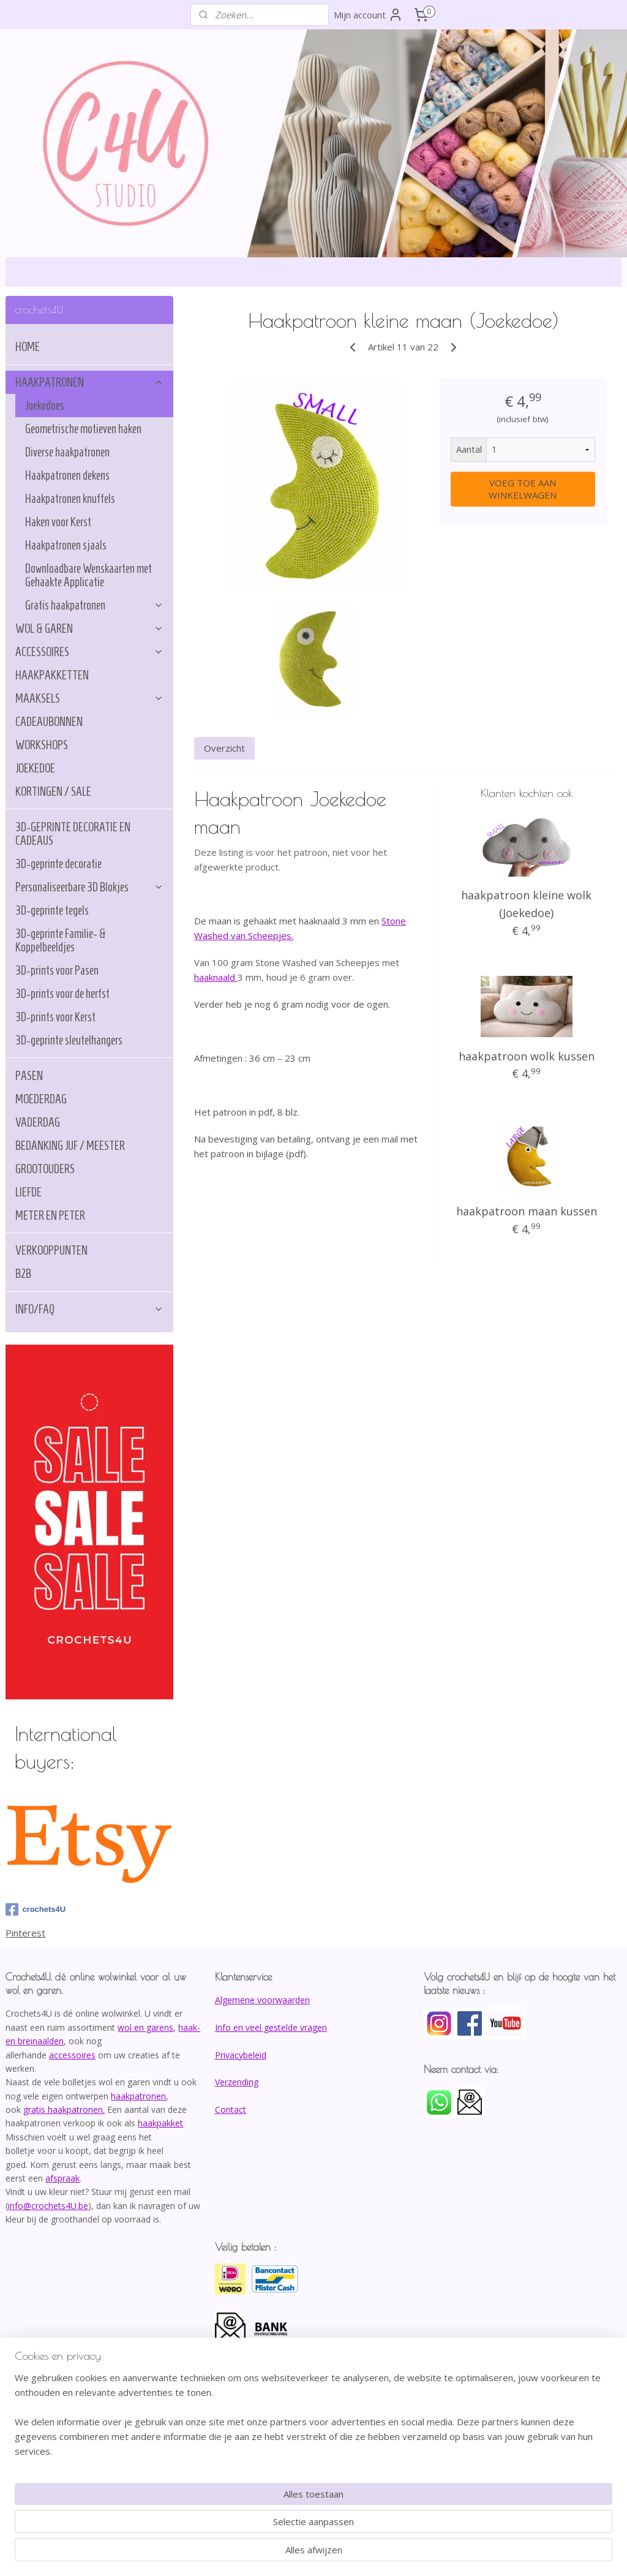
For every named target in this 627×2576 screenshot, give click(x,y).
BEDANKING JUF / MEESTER (70, 1145)
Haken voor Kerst (58, 522)
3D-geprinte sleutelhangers (68, 1040)
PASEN (29, 1075)
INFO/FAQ (89, 1309)
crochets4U (36, 1909)
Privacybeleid (240, 2055)
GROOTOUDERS (45, 1169)
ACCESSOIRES (89, 652)
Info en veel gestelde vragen (271, 2027)
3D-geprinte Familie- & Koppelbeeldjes (60, 940)
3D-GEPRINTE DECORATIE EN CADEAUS (72, 833)
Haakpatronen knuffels (70, 498)
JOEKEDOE (35, 768)
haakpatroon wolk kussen (526, 1056)
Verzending (236, 2082)
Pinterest (25, 1933)
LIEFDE (28, 1192)
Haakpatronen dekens (67, 475)
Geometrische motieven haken (83, 429)
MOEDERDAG (41, 1099)
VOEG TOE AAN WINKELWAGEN (523, 489)
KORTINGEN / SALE (53, 791)
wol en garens (145, 2027)
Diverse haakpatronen (67, 452)
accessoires (72, 2055)
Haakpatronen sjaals (66, 545)
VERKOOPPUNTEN (51, 1250)
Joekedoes (44, 405)
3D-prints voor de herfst (62, 993)
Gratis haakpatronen (94, 605)
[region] (233, 2524)
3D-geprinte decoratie (58, 864)
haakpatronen (138, 2096)
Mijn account (368, 14)
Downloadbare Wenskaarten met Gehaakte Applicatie (88, 575)
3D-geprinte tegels (52, 910)
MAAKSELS (89, 698)
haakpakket (160, 2123)
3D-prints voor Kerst (55, 1017)
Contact (230, 2109)
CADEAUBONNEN (49, 721)
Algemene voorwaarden (262, 2000)
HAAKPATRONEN (89, 382)
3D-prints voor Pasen (57, 970)
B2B (23, 1273)
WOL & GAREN (89, 628)
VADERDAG (37, 1122)
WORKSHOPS (41, 745)
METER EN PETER (50, 1215)
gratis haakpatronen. (64, 2109)
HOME (27, 346)
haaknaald (216, 977)
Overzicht (224, 748)
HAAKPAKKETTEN (52, 675)
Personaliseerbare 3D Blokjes (89, 887)
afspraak (62, 2178)
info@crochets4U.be (48, 2206)
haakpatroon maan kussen (526, 1211)
